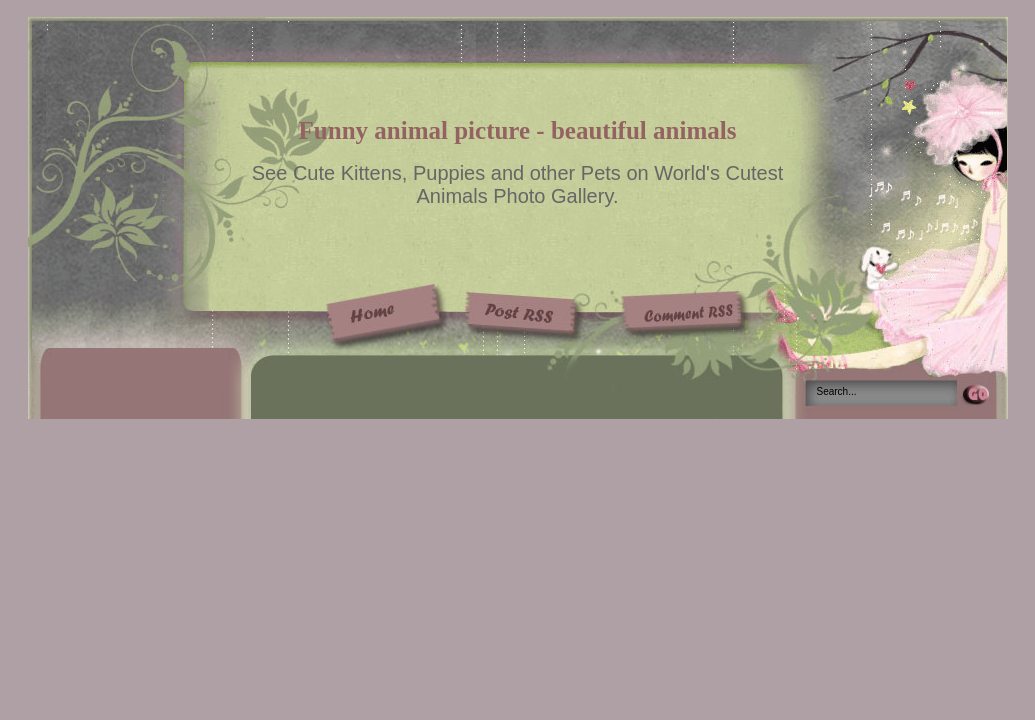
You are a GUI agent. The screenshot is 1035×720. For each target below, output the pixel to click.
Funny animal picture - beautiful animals (518, 130)
